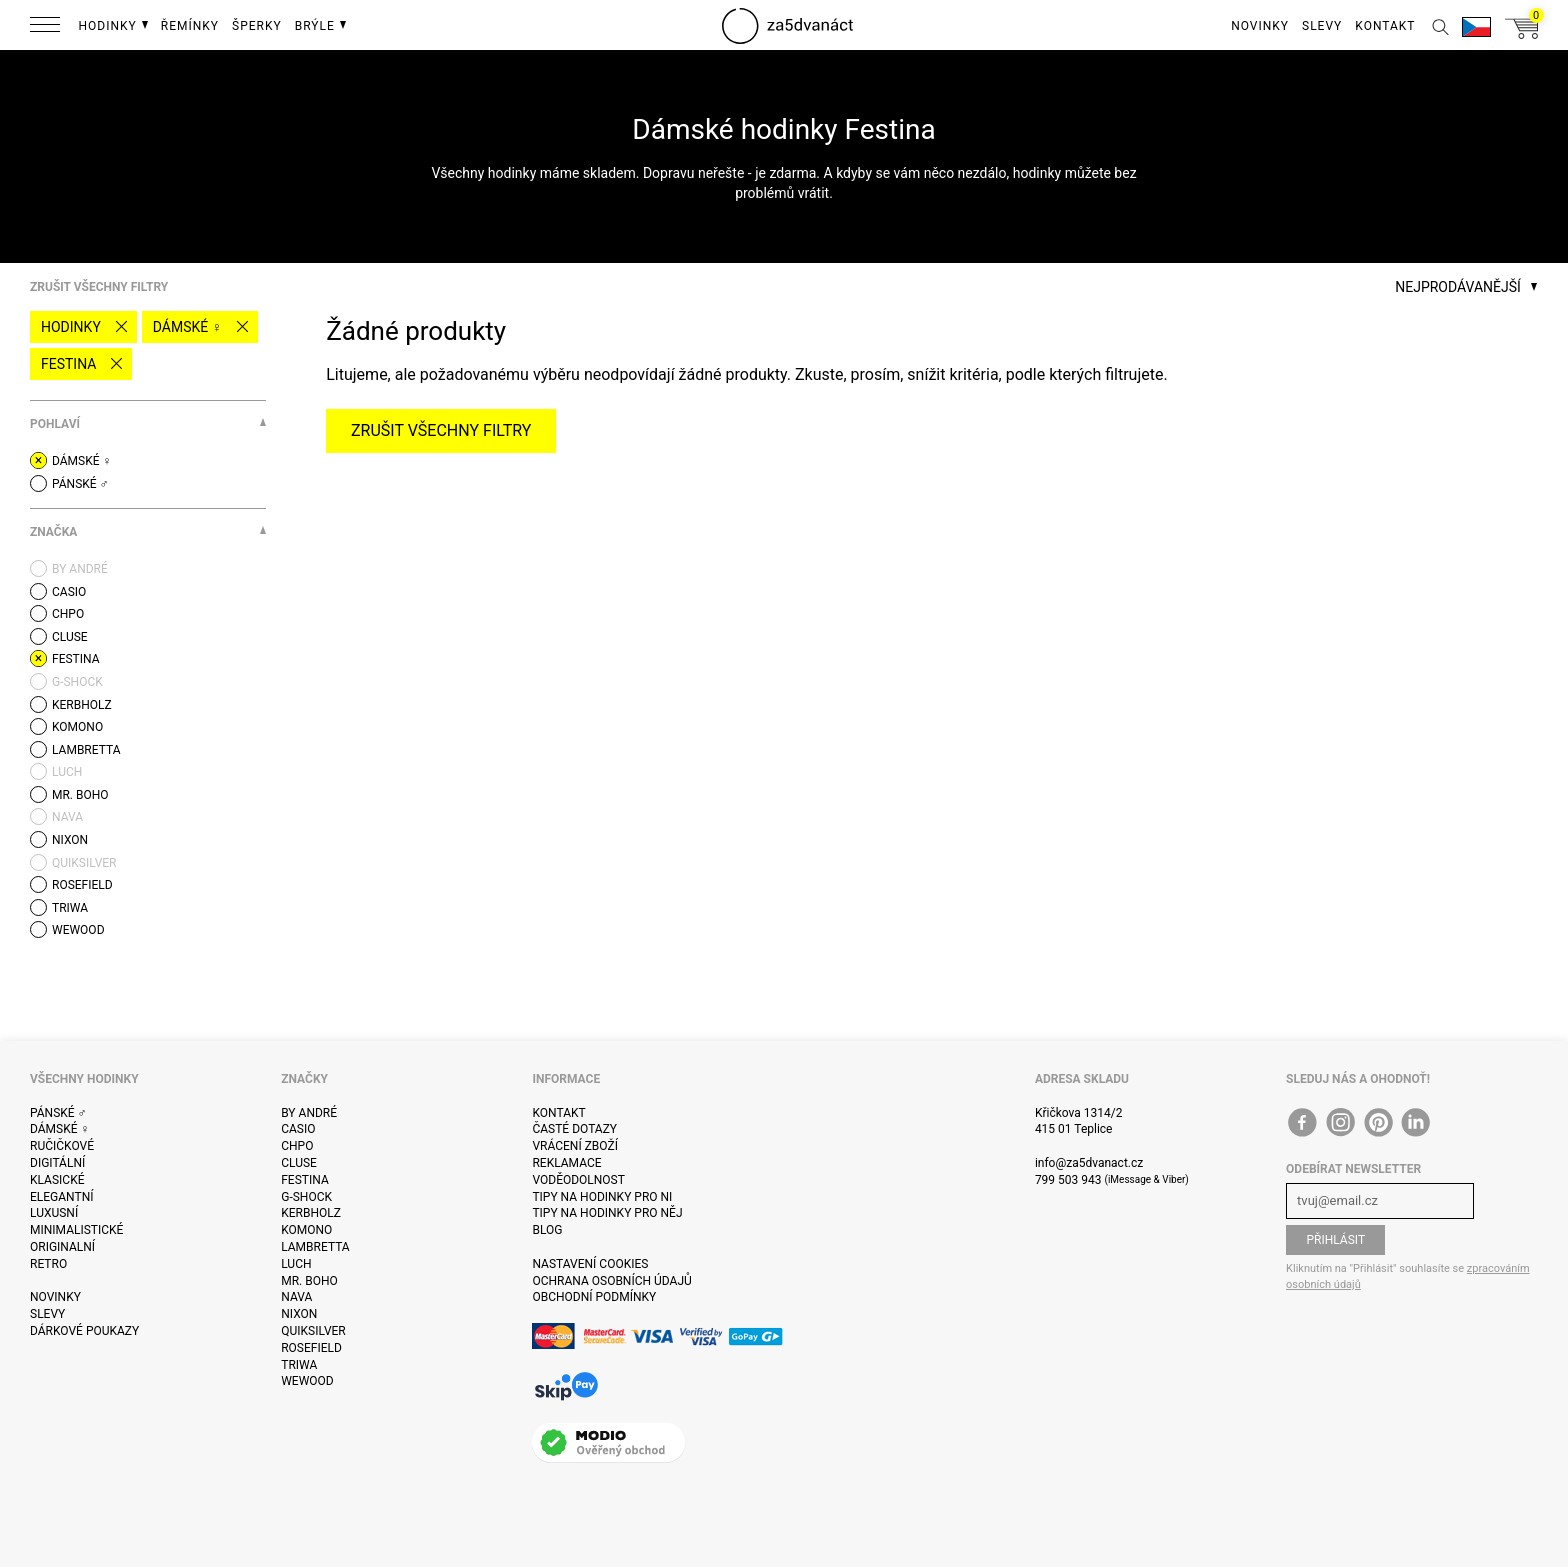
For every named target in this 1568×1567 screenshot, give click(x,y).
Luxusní (54, 1213)
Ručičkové (62, 1146)
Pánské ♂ (58, 1113)
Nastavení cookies (590, 1264)
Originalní (62, 1247)
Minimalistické (76, 1230)
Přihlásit (1335, 1240)
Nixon (299, 1314)
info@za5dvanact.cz (1089, 1163)
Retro (48, 1264)
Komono (306, 1230)
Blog (547, 1230)
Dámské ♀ (187, 327)
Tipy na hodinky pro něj (607, 1213)
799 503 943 (1068, 1180)
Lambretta (315, 1247)
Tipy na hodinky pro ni (602, 1197)
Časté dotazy (574, 1129)
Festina (68, 364)
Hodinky (71, 327)
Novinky (55, 1297)
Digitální (57, 1163)
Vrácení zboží (574, 1146)
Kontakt (558, 1113)
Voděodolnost (578, 1180)
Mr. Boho (309, 1281)
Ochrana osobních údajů (611, 1281)
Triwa (299, 1365)
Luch (296, 1264)
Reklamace (566, 1163)
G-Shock (306, 1197)
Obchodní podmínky (594, 1297)
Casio (298, 1129)
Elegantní (61, 1197)
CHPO (297, 1146)
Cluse (299, 1163)
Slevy (47, 1314)
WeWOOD (307, 1381)
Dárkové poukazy (84, 1331)
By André (309, 1113)
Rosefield (311, 1348)
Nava (296, 1297)
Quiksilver (313, 1331)
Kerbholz (311, 1213)
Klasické (57, 1180)
